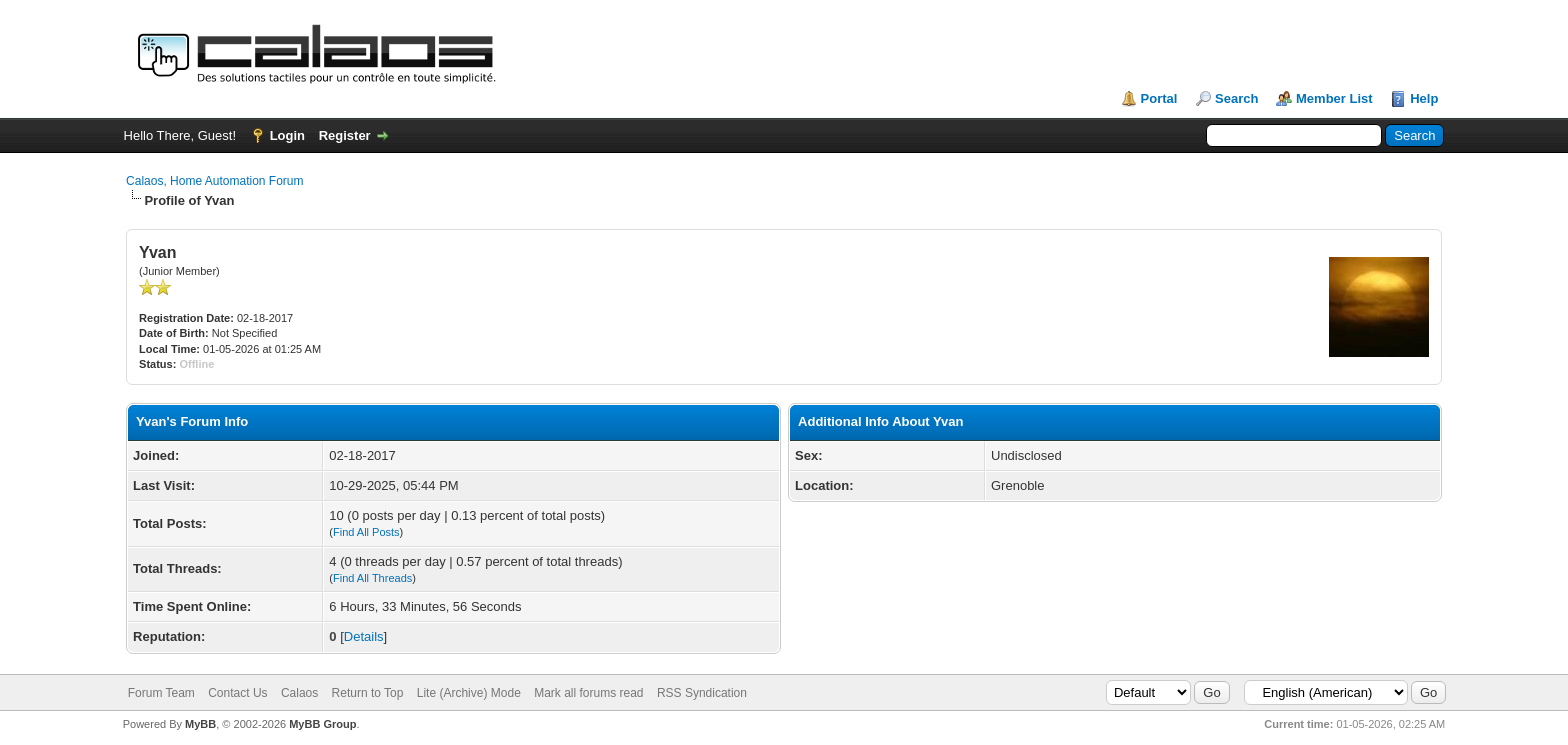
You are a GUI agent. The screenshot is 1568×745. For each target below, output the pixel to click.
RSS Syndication (702, 693)
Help (1424, 98)
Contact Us (237, 693)
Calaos (299, 693)
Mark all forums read (588, 693)
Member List (1334, 98)
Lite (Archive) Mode (469, 693)
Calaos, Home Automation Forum (214, 181)
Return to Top (368, 693)
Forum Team (161, 693)
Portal (1159, 98)
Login (287, 135)
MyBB (200, 724)
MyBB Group (322, 724)
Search (1236, 98)
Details (364, 636)
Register (345, 135)
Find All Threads (372, 578)
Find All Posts (366, 532)
